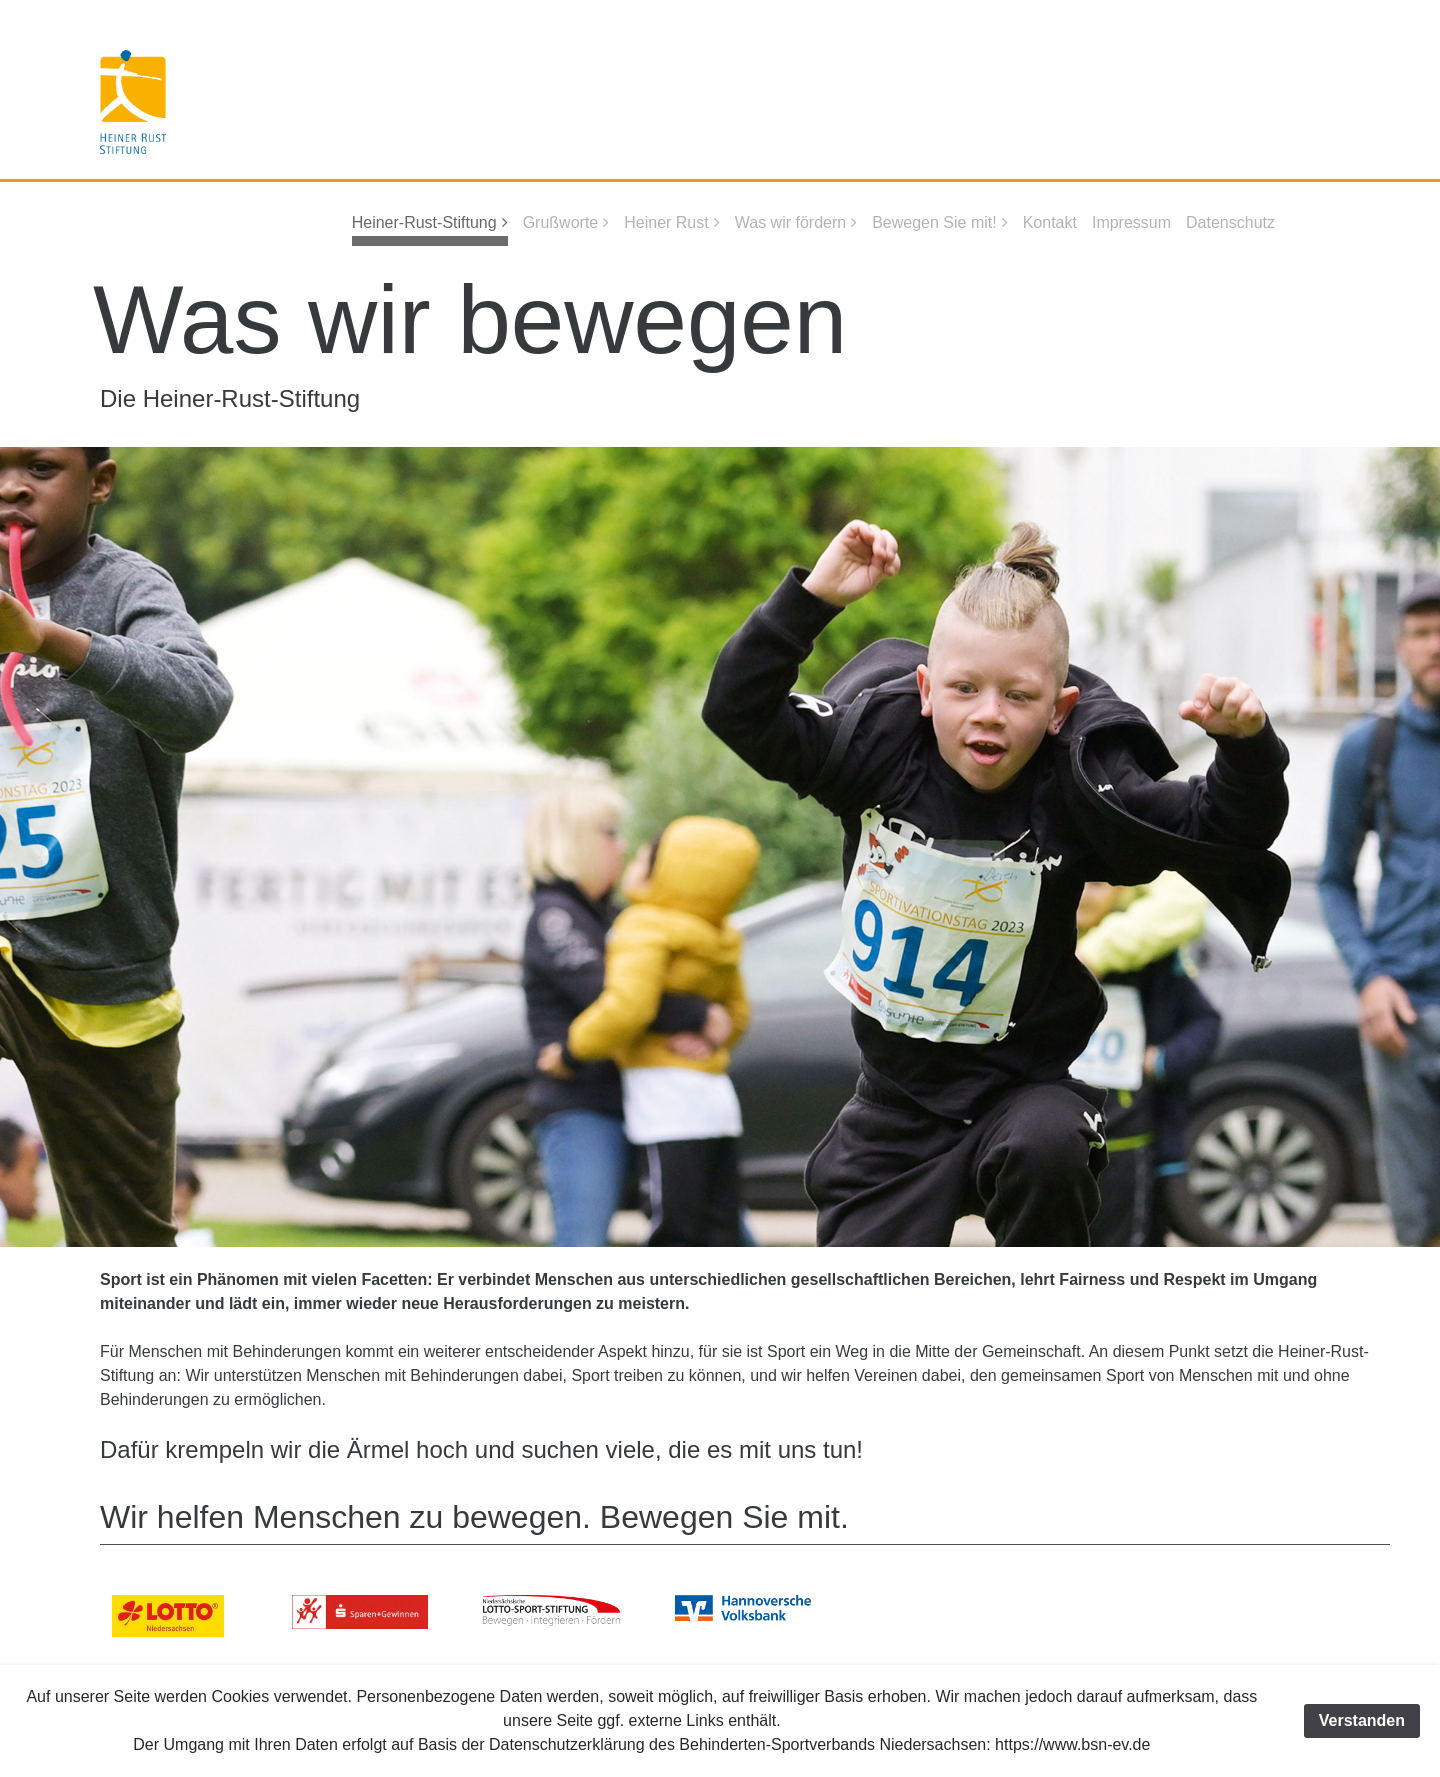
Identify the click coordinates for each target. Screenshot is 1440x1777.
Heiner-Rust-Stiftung (424, 222)
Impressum (1131, 222)
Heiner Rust (666, 222)
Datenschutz (1230, 222)
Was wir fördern (790, 222)
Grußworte (561, 222)
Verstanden (1362, 1720)
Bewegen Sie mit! (934, 222)
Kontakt (1050, 222)
